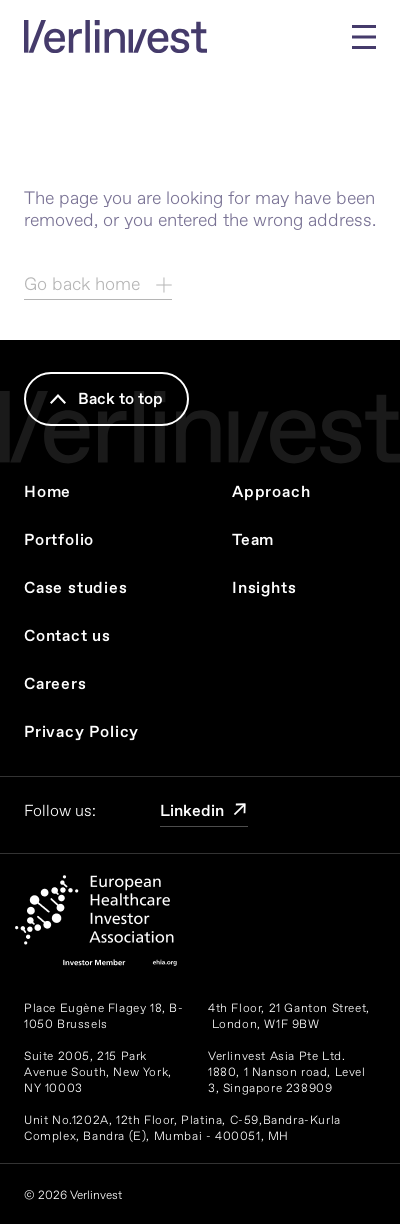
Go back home (98, 284)
